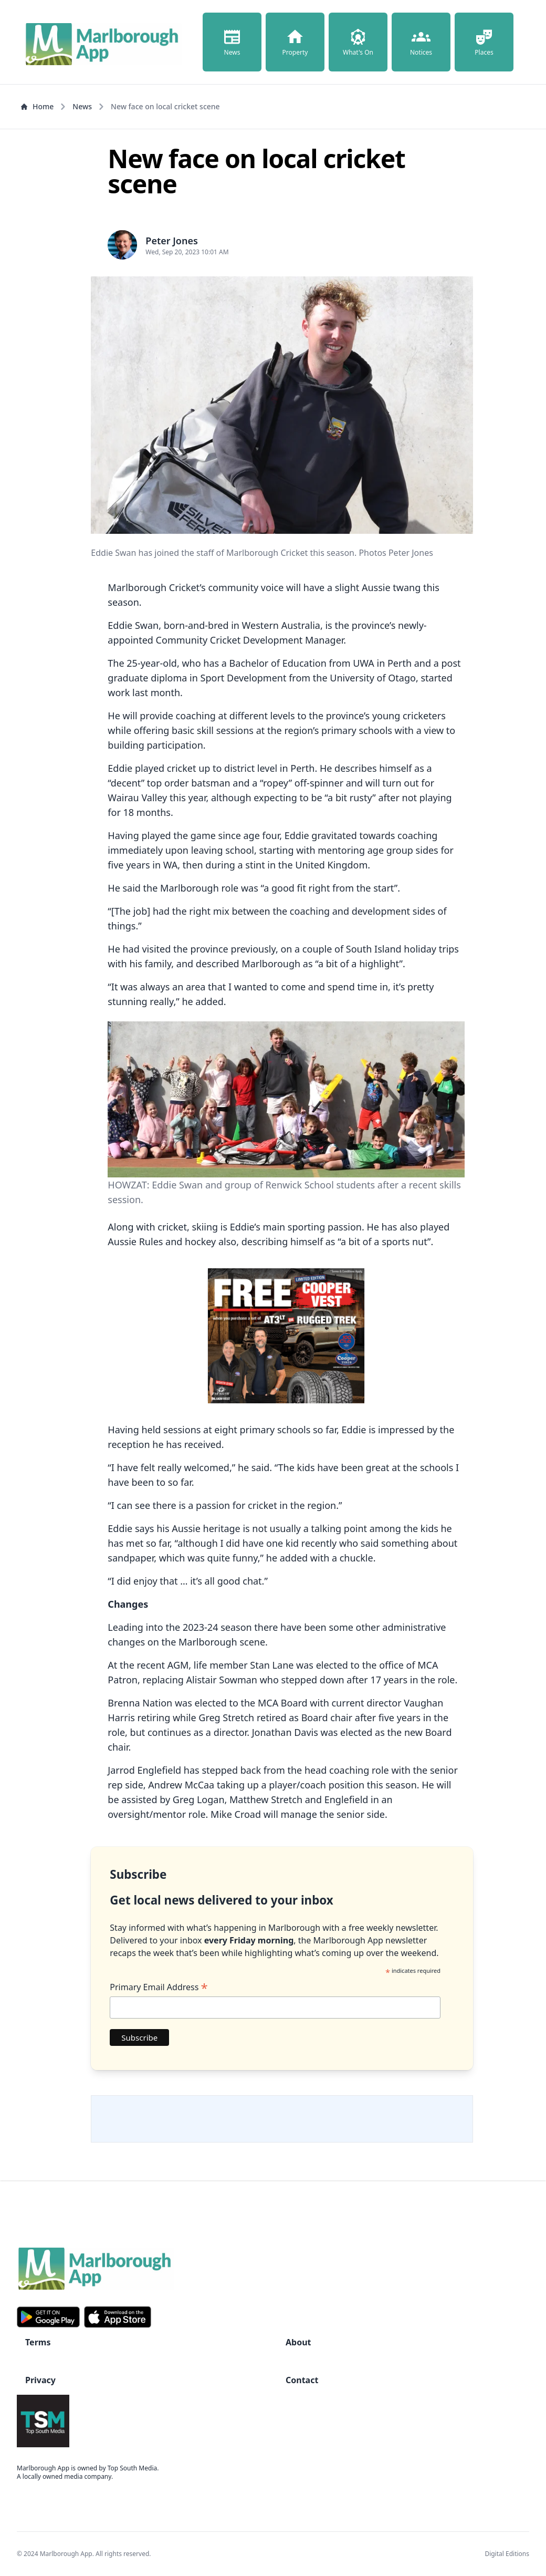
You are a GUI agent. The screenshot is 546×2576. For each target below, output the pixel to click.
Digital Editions (507, 2553)
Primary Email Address (158, 1987)
